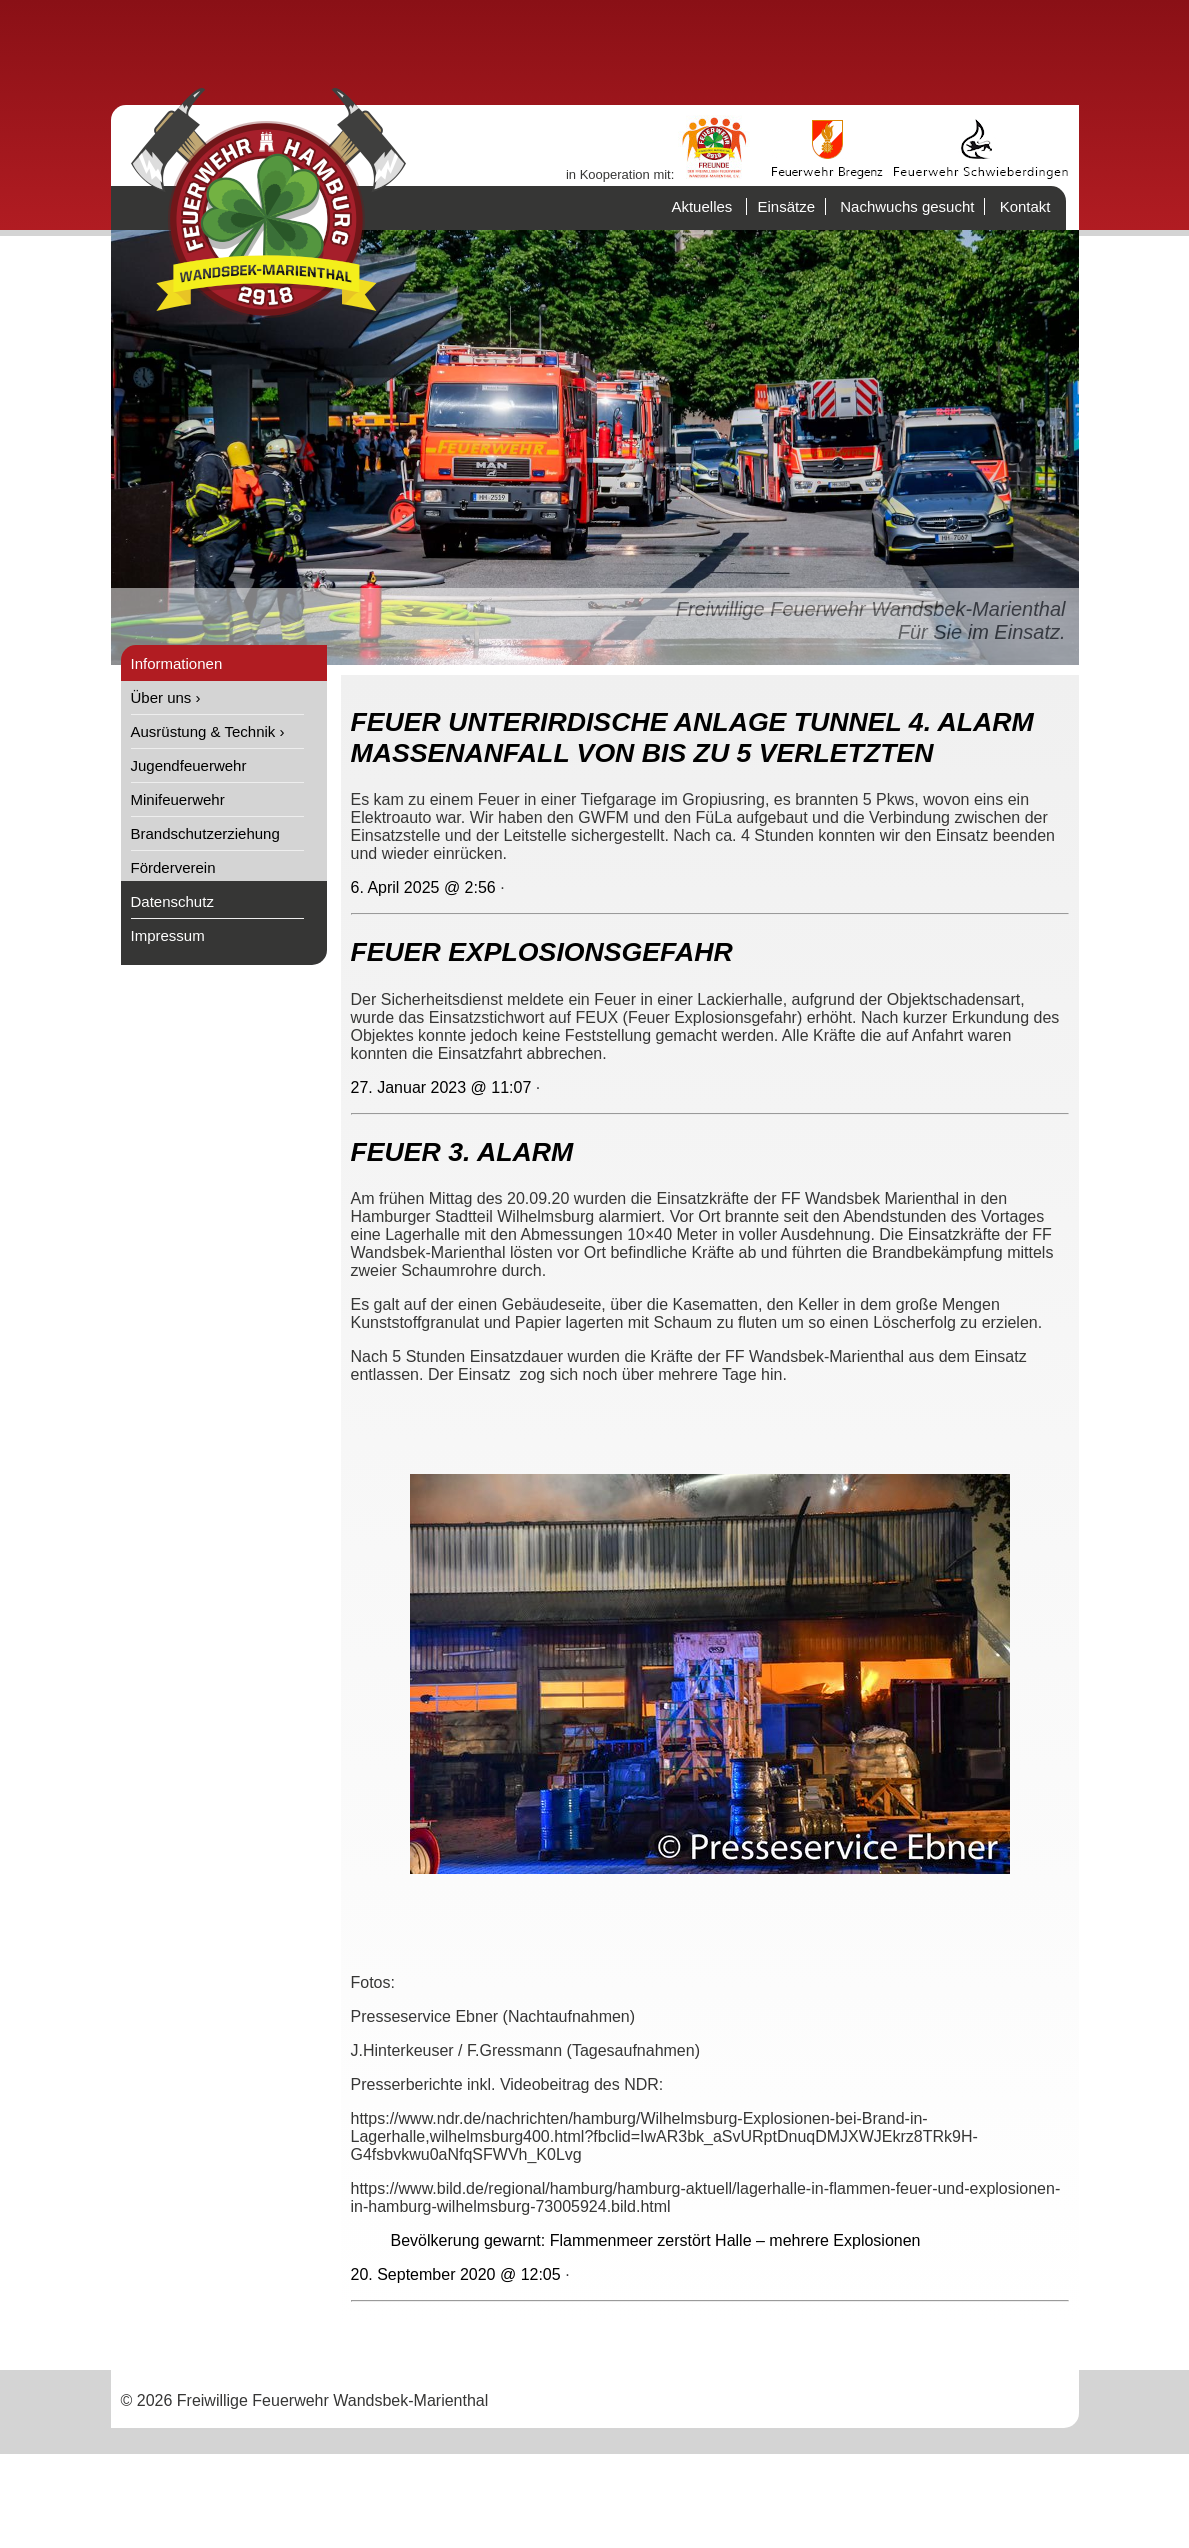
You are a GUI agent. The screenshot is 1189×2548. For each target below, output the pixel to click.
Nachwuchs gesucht (907, 206)
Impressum (168, 935)
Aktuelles (701, 206)
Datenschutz (172, 901)
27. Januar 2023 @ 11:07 (441, 1087)
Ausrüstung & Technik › (208, 731)
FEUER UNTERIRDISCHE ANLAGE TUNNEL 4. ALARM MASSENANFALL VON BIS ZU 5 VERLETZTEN (692, 737)
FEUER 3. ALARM (462, 1152)
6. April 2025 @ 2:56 (423, 887)
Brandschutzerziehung (205, 833)
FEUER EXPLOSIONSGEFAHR (542, 952)
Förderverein (173, 867)
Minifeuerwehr (178, 799)
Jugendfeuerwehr (189, 765)
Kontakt (1025, 206)
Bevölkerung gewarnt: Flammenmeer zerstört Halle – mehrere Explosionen (656, 2240)
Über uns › (166, 697)
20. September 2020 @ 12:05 (456, 2274)
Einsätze (786, 206)
